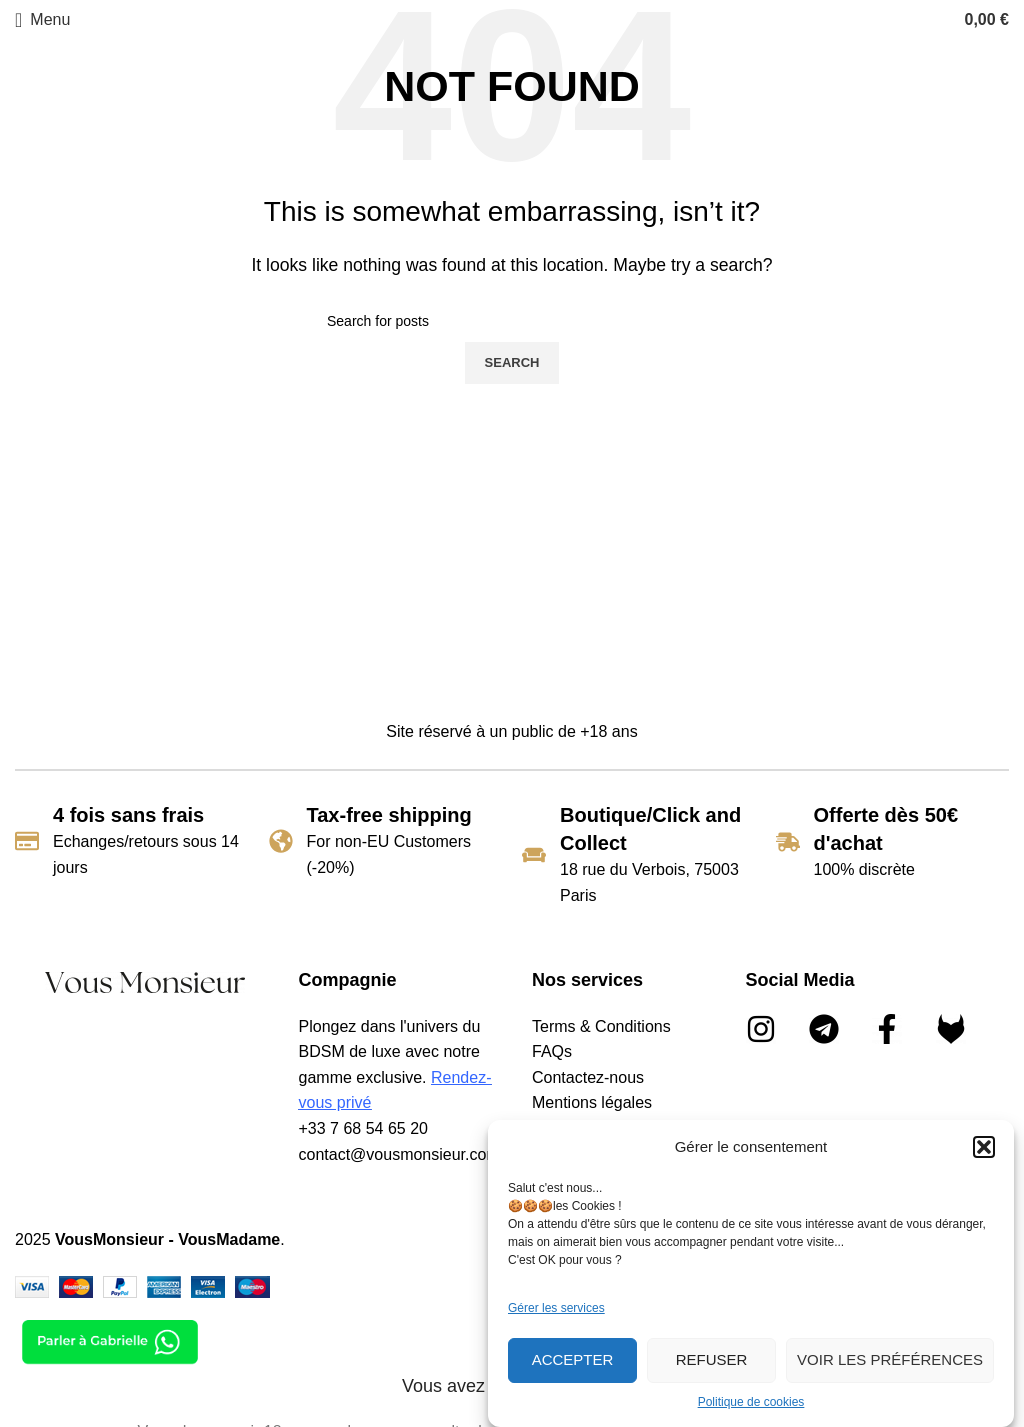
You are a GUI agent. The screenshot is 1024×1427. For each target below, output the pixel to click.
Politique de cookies (751, 1402)
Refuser (712, 1359)
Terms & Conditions (601, 1026)
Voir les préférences (890, 1359)
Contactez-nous (588, 1077)
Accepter (573, 1359)
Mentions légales (592, 1102)
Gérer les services (556, 1308)
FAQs (552, 1051)
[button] (984, 1147)
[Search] (512, 321)
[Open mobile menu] (42, 20)
